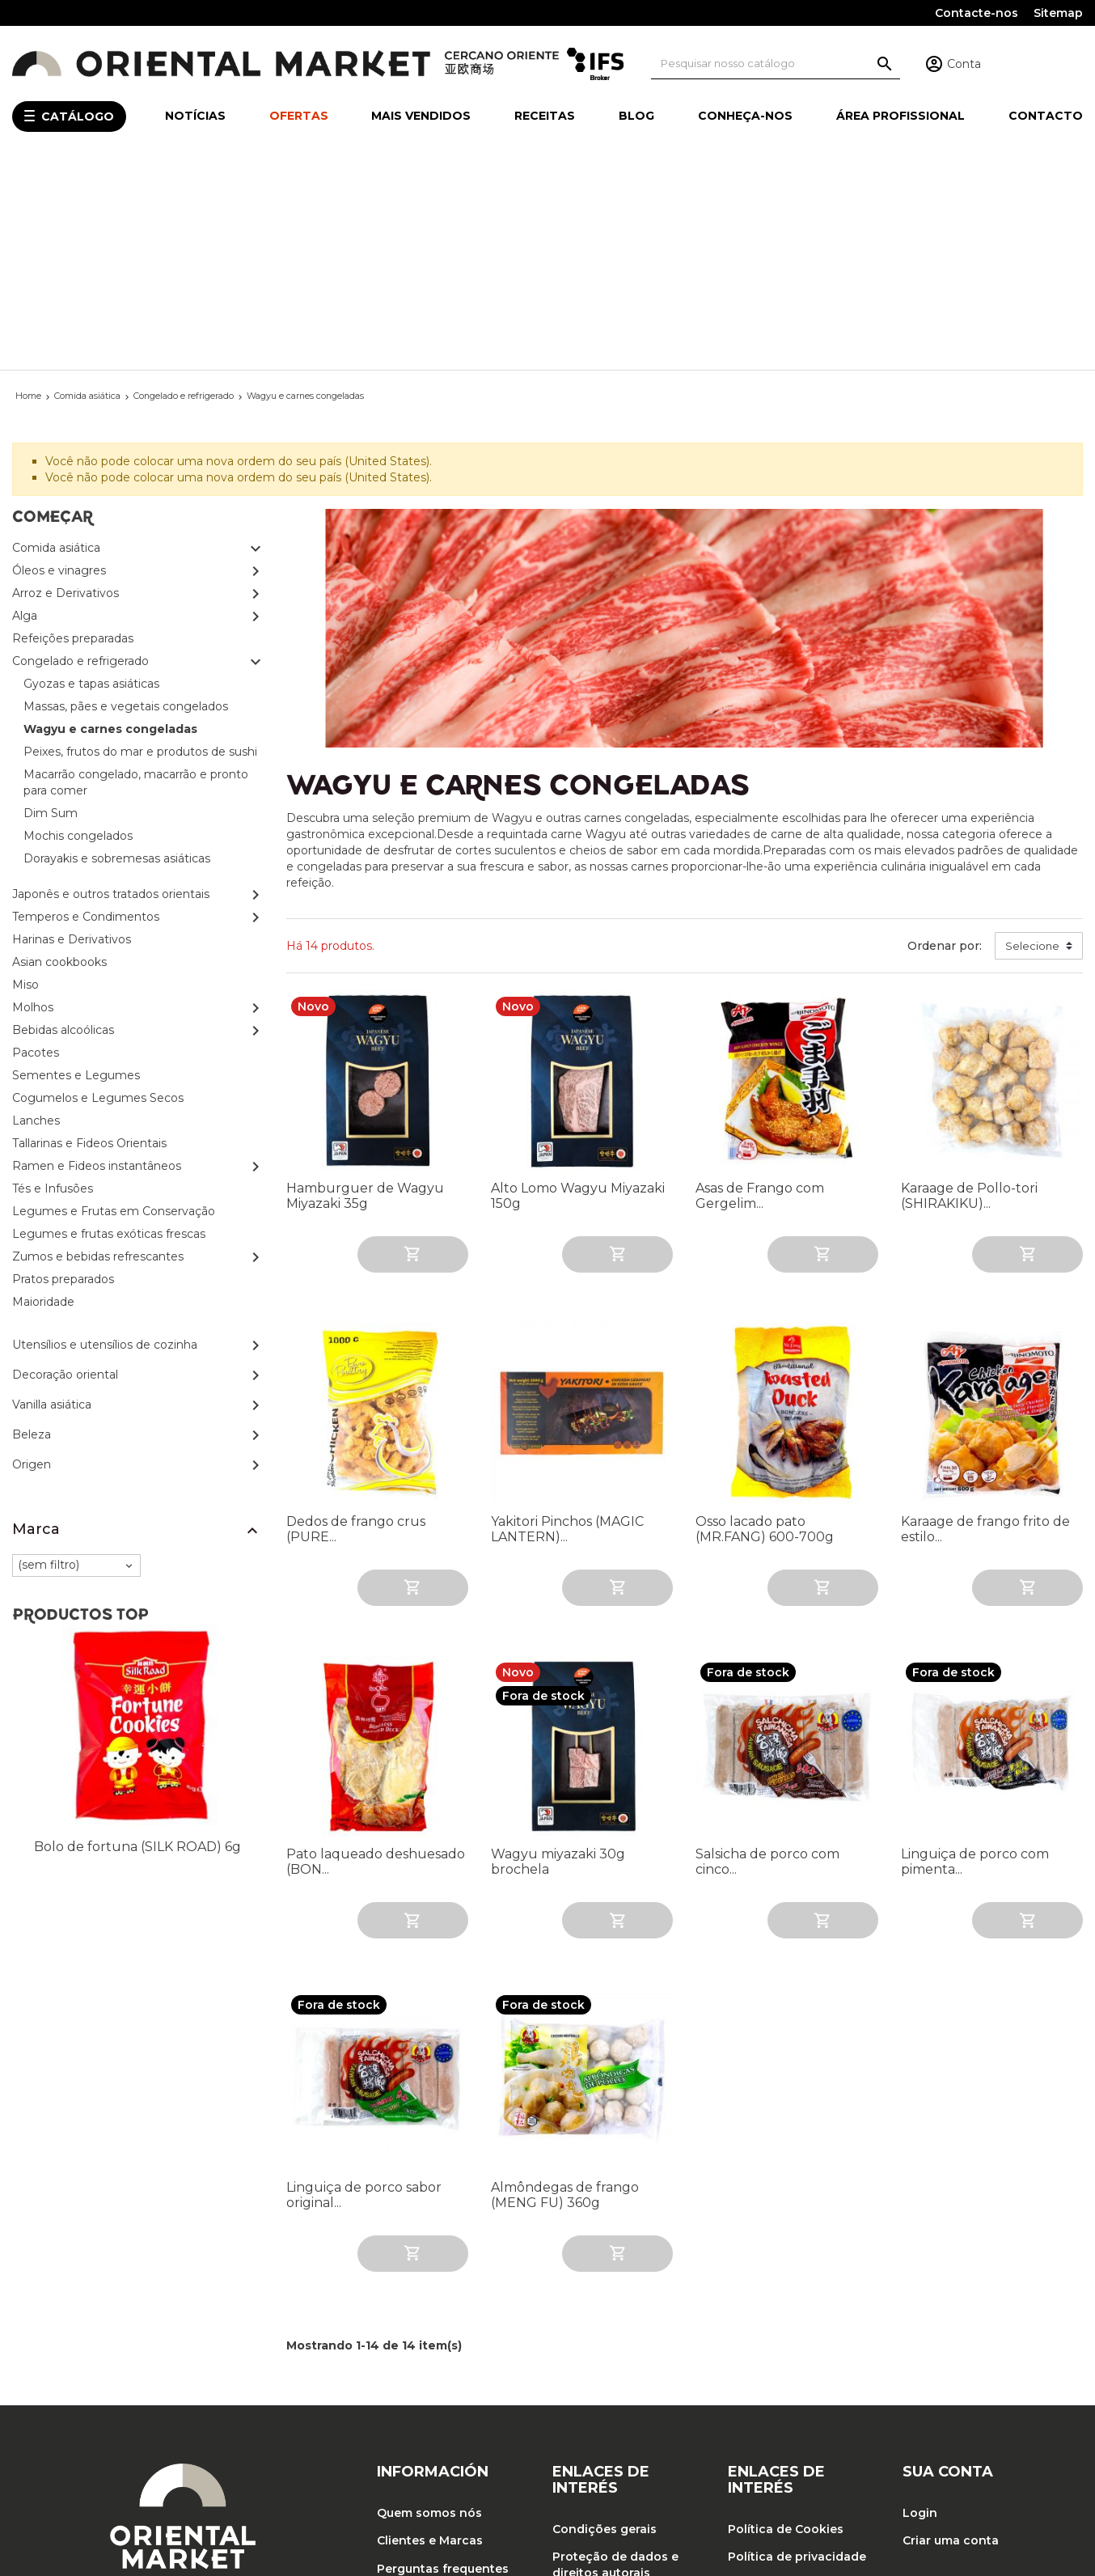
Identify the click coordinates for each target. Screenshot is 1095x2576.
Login (920, 2301)
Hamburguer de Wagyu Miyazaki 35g (365, 984)
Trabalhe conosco (607, 2389)
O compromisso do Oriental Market (435, 2393)
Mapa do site (415, 2457)
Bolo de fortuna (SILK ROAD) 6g (137, 1635)
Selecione (1032, 733)
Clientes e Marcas (430, 2329)
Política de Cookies (785, 2318)
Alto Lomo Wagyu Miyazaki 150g (578, 984)
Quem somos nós (429, 2301)
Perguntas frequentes (443, 2356)
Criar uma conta (951, 2329)
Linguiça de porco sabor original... (364, 1983)
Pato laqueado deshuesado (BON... (375, 1650)
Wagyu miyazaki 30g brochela (558, 1650)
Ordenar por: (944, 734)
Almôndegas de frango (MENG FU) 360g (565, 1983)
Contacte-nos (976, 13)
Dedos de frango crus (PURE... (355, 1317)
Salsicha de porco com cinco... (767, 1650)
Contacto (405, 2428)
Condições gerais (604, 2318)
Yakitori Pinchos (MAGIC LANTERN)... (567, 1317)
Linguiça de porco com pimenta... (975, 1650)
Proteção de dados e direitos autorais (615, 2353)
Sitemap (1058, 13)
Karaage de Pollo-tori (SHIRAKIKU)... (969, 984)
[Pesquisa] (776, 63)
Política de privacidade (797, 2345)
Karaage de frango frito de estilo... (985, 1317)
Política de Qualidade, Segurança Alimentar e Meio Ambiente (796, 2389)
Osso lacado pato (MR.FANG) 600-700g (764, 1317)
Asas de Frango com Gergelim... (759, 984)
